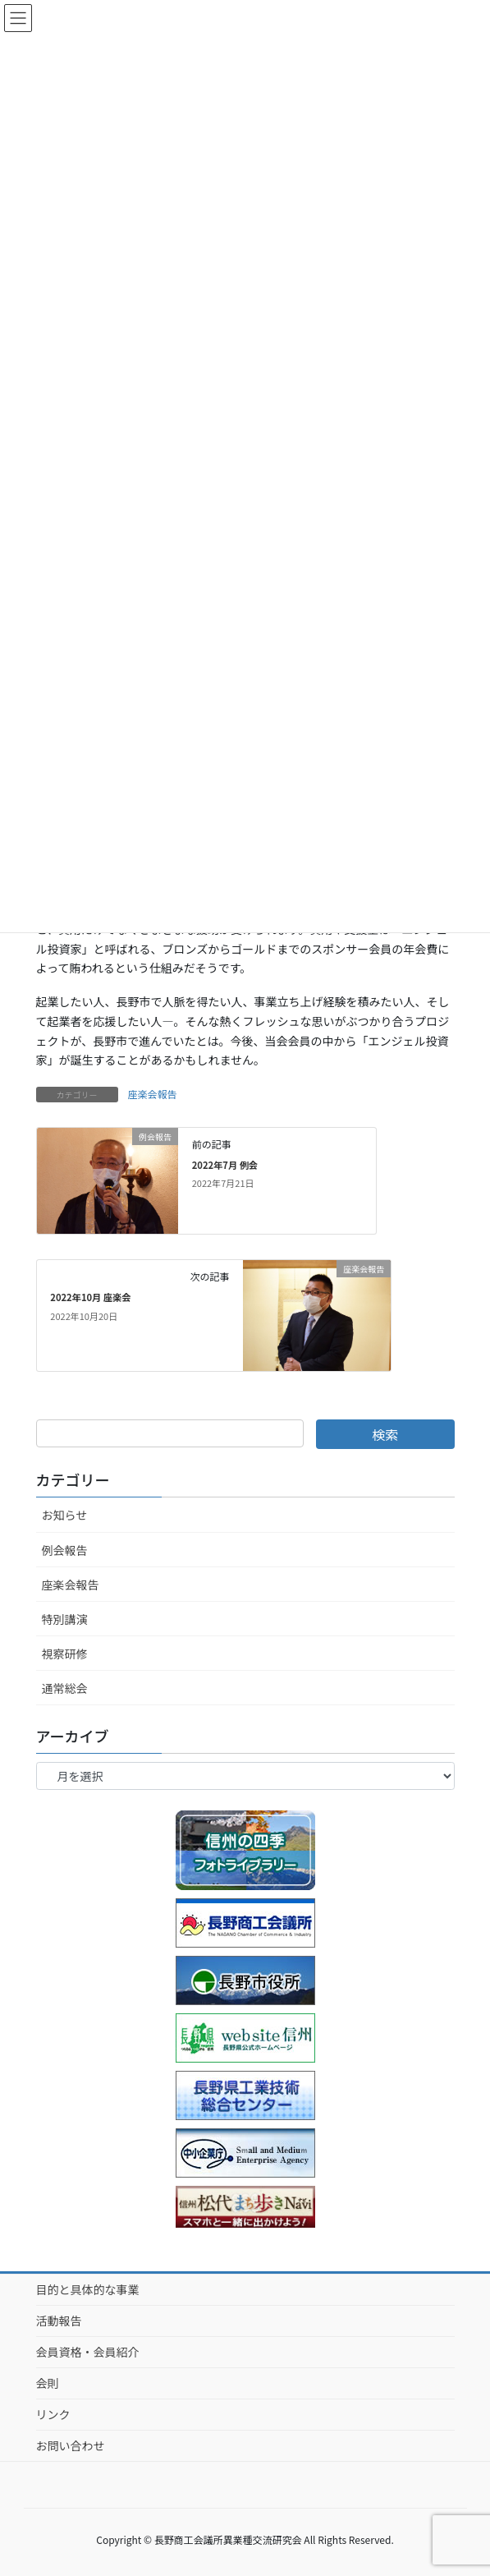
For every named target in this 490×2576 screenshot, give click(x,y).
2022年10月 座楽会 (90, 1297)
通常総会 (65, 1688)
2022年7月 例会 (225, 1164)
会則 (47, 2383)
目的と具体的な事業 (88, 2289)
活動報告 (59, 2320)
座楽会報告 (152, 1094)
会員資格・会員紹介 (88, 2352)
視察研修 (65, 1653)
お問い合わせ (70, 2445)
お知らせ (65, 1514)
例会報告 (65, 1550)
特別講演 (65, 1619)
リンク (53, 2414)
